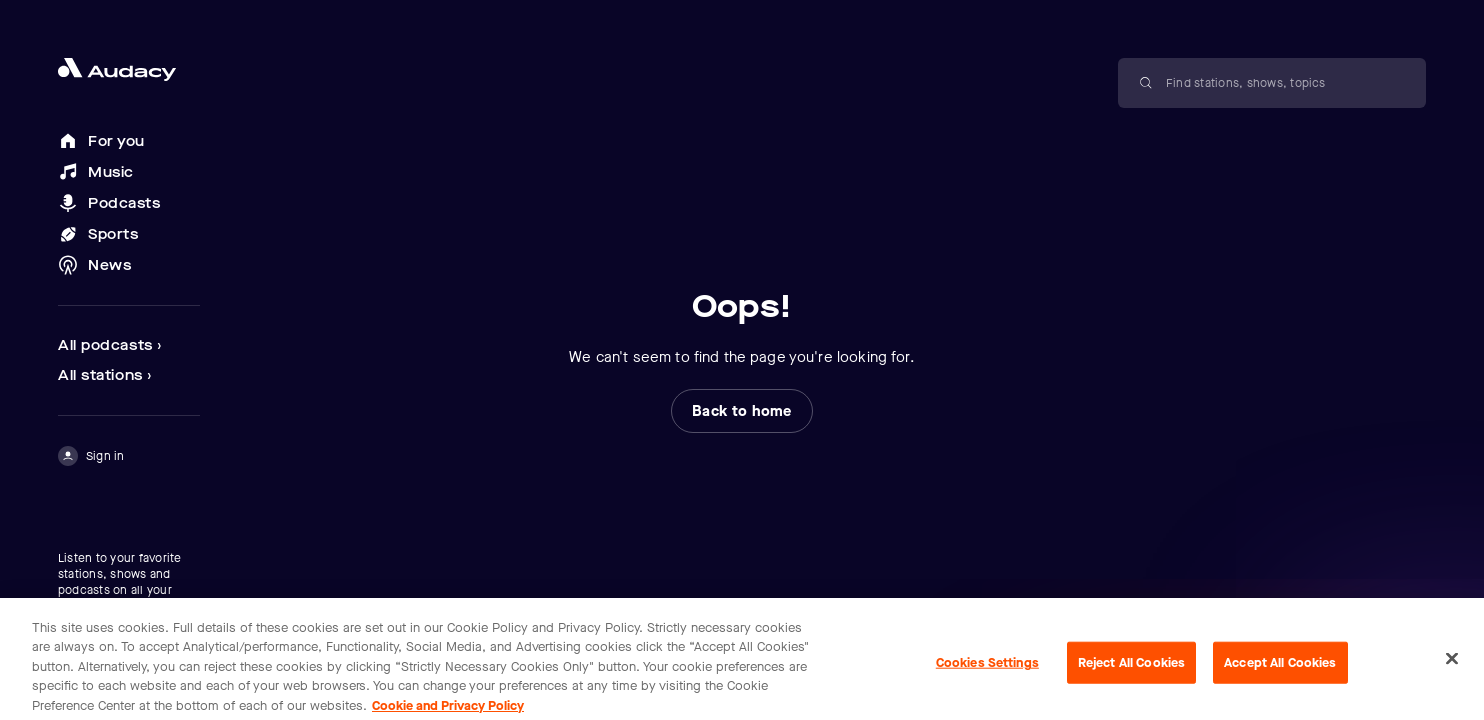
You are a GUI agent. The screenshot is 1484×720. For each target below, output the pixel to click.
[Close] (1452, 667)
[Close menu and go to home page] (129, 69)
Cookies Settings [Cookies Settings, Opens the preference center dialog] (987, 670)
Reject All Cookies (1131, 670)
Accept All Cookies (1280, 670)
